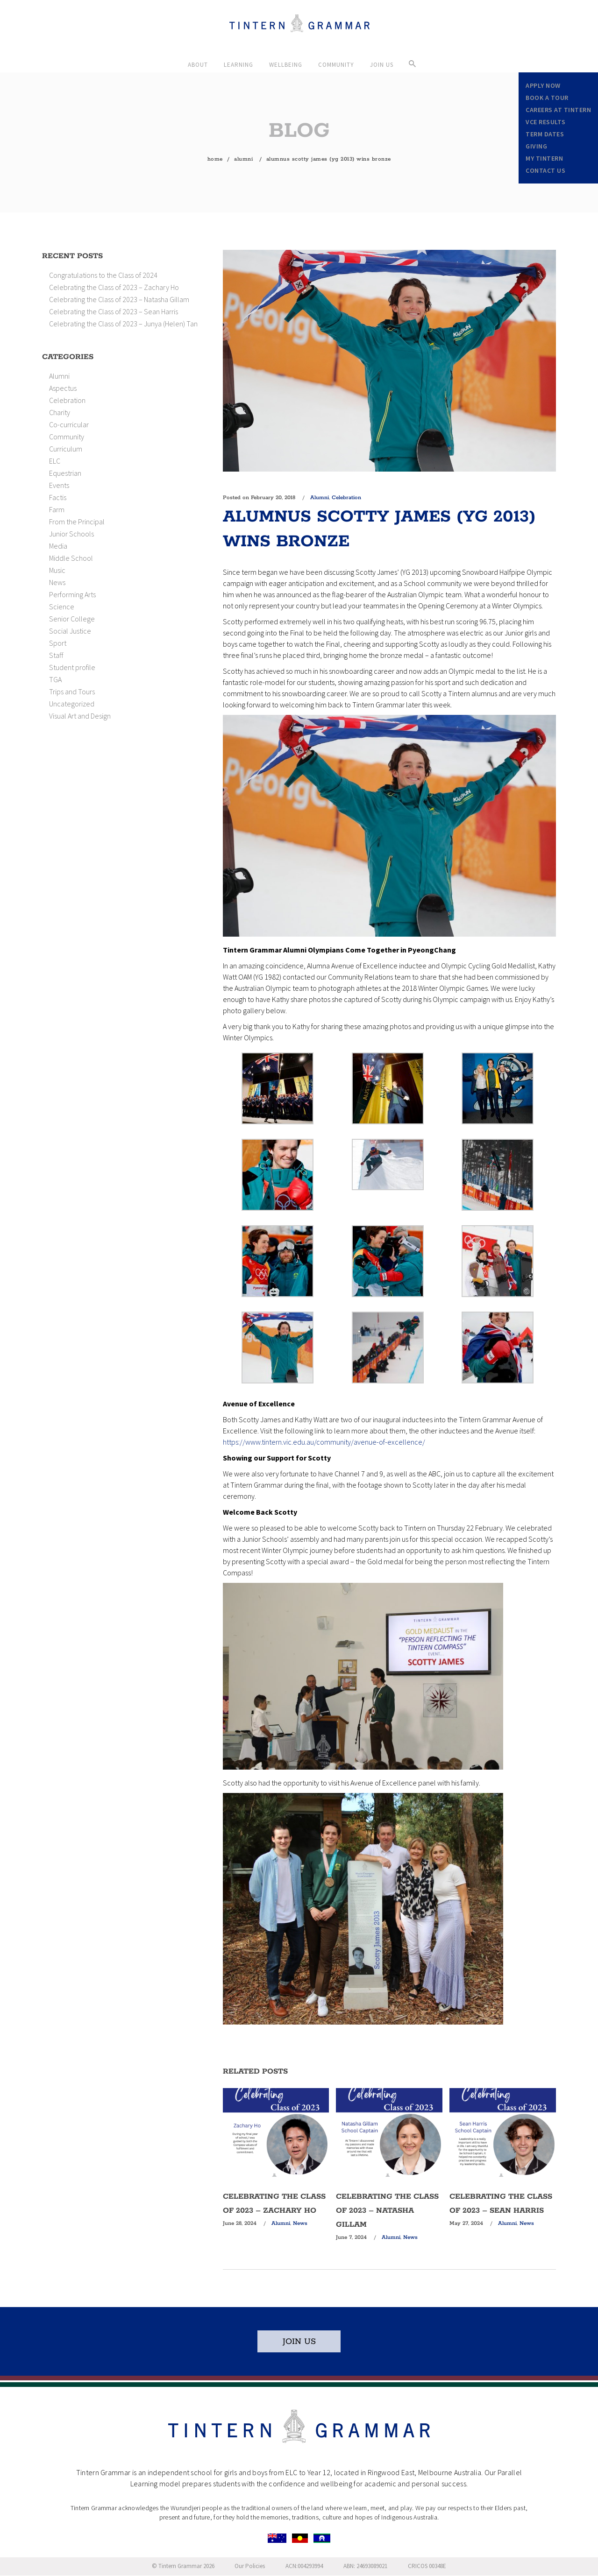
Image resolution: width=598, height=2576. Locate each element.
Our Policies (250, 2566)
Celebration (67, 400)
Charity (59, 412)
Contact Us (545, 170)
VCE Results (546, 122)
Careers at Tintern (558, 110)
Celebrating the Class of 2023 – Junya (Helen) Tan (123, 323)
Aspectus (63, 388)
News (57, 582)
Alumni (243, 159)
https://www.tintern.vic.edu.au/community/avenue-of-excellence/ (324, 1442)
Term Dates (545, 134)
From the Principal (77, 521)
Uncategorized (71, 703)
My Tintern (544, 158)
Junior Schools (71, 533)
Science (61, 606)
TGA (55, 679)
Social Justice (70, 630)
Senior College (72, 618)
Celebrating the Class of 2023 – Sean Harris (113, 311)
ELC (54, 461)
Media (58, 545)
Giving (536, 146)
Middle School (71, 558)
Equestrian (65, 473)
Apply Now (543, 85)
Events (59, 485)
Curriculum (65, 448)
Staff (56, 655)
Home (215, 159)
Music (57, 570)
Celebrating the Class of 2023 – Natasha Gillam (119, 299)
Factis (57, 497)
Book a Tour (547, 97)
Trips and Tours (72, 691)
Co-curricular (69, 424)
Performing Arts (72, 594)
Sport (57, 643)
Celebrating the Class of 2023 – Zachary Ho (114, 287)
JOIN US (299, 2341)
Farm (56, 509)
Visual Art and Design (80, 715)
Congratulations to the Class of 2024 (103, 275)
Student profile (72, 667)
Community (66, 436)
